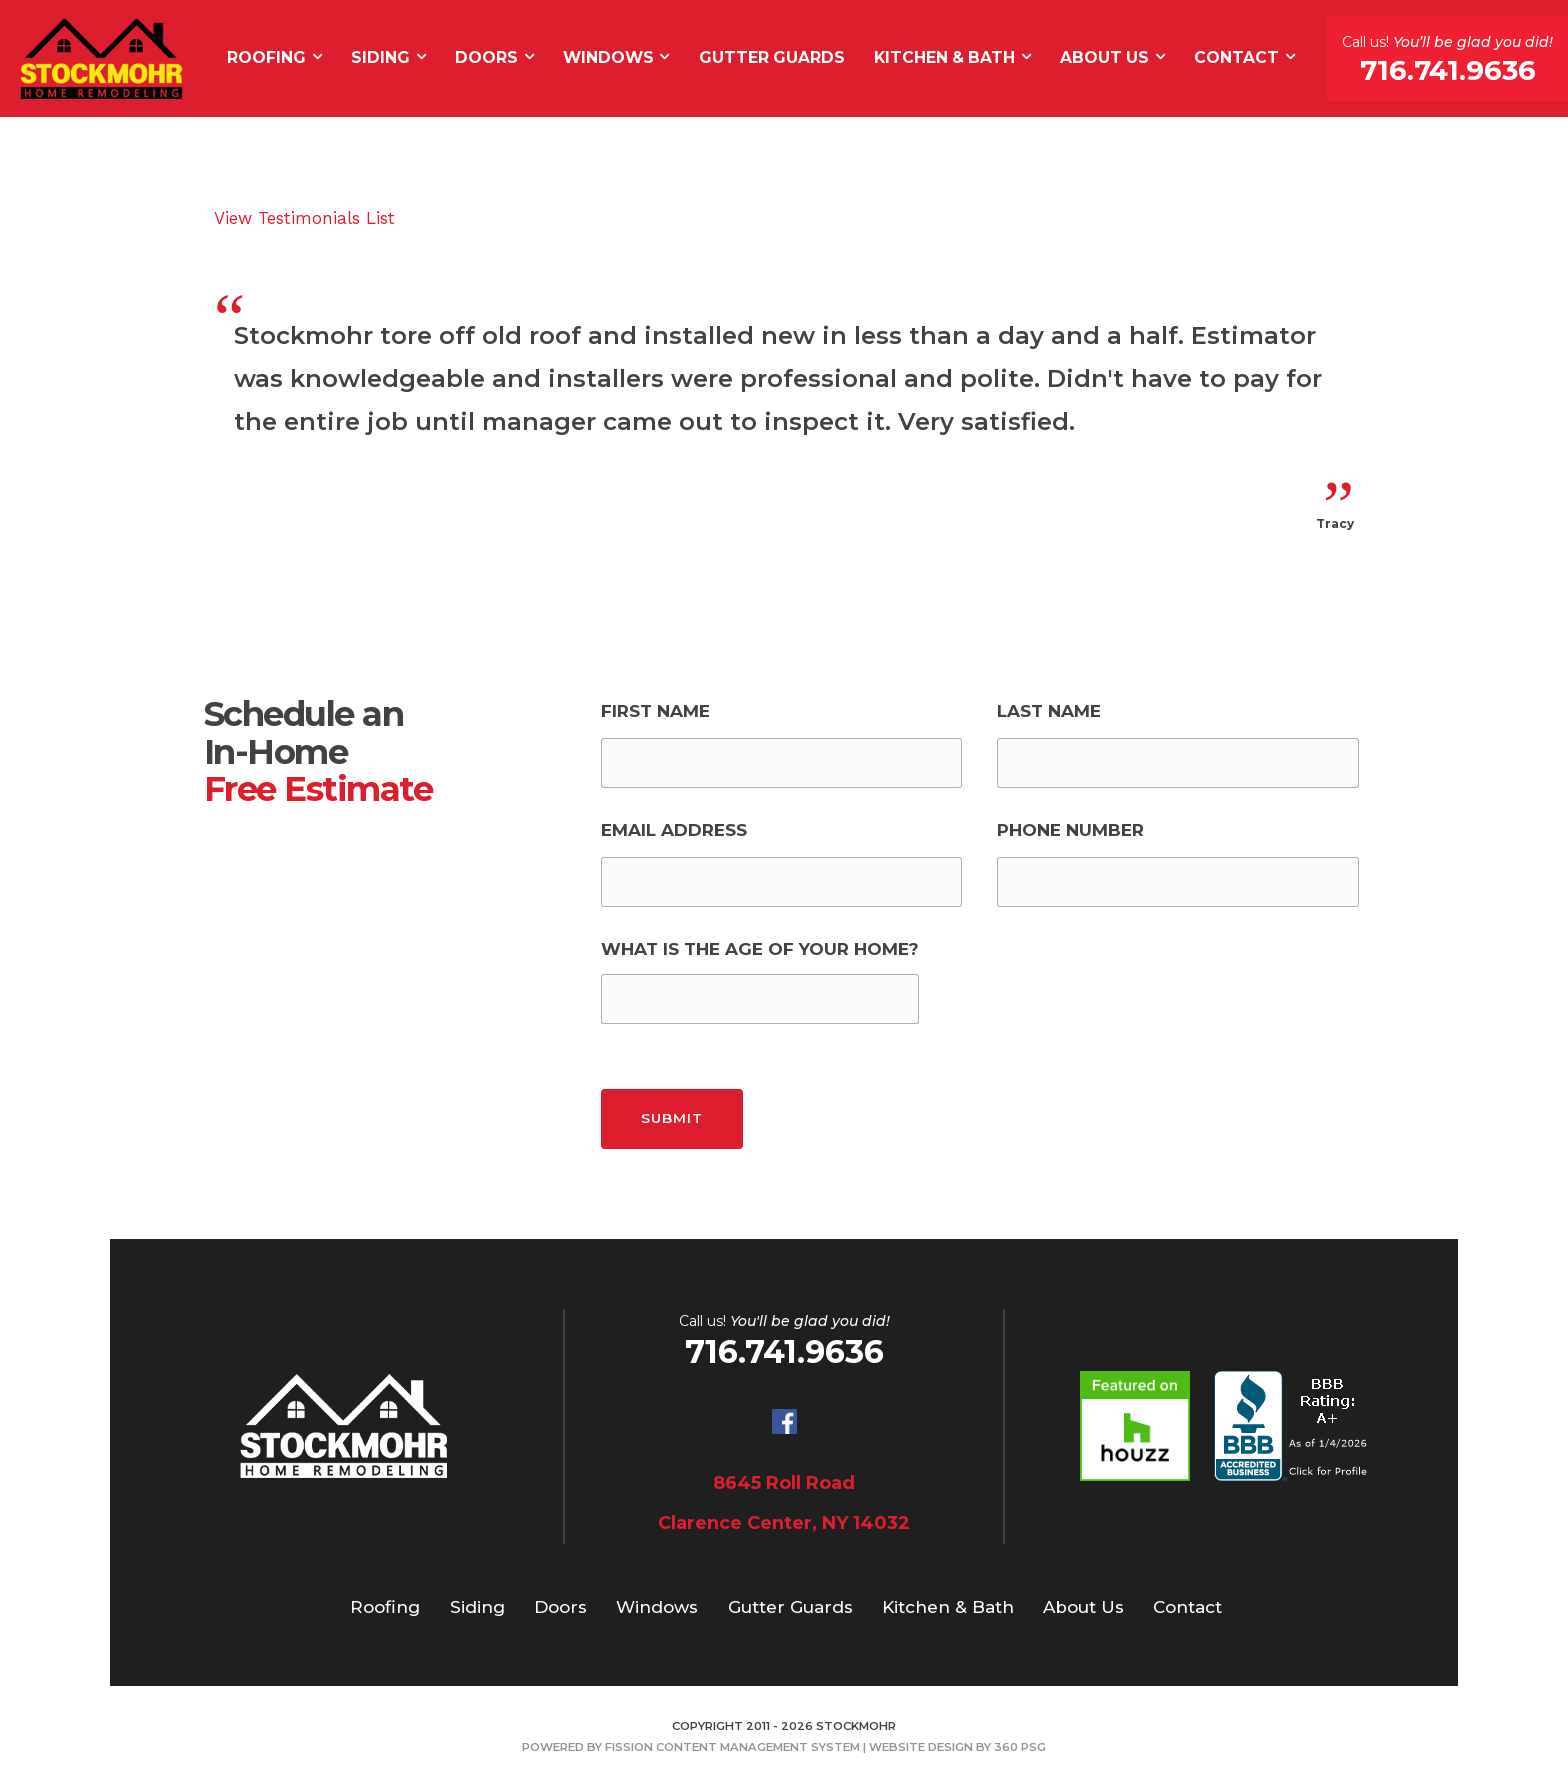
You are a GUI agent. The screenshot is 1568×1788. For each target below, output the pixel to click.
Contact (1236, 57)
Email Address (674, 830)
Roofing (266, 57)
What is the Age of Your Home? (760, 949)
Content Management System (758, 1747)
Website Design (921, 1747)
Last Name (1049, 711)
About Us (1104, 57)
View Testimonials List (304, 218)
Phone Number (1070, 830)
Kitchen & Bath (944, 57)
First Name (655, 711)
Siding (380, 57)
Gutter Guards (772, 57)
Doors (486, 57)
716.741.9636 (1448, 70)
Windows (608, 57)
